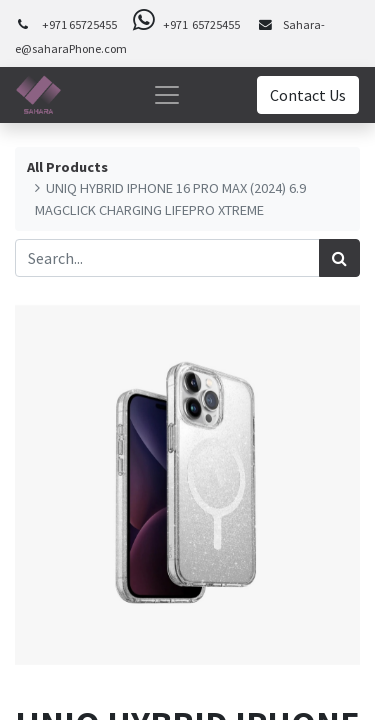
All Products (67, 167)
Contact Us (308, 95)
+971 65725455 (79, 24)
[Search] (339, 258)
